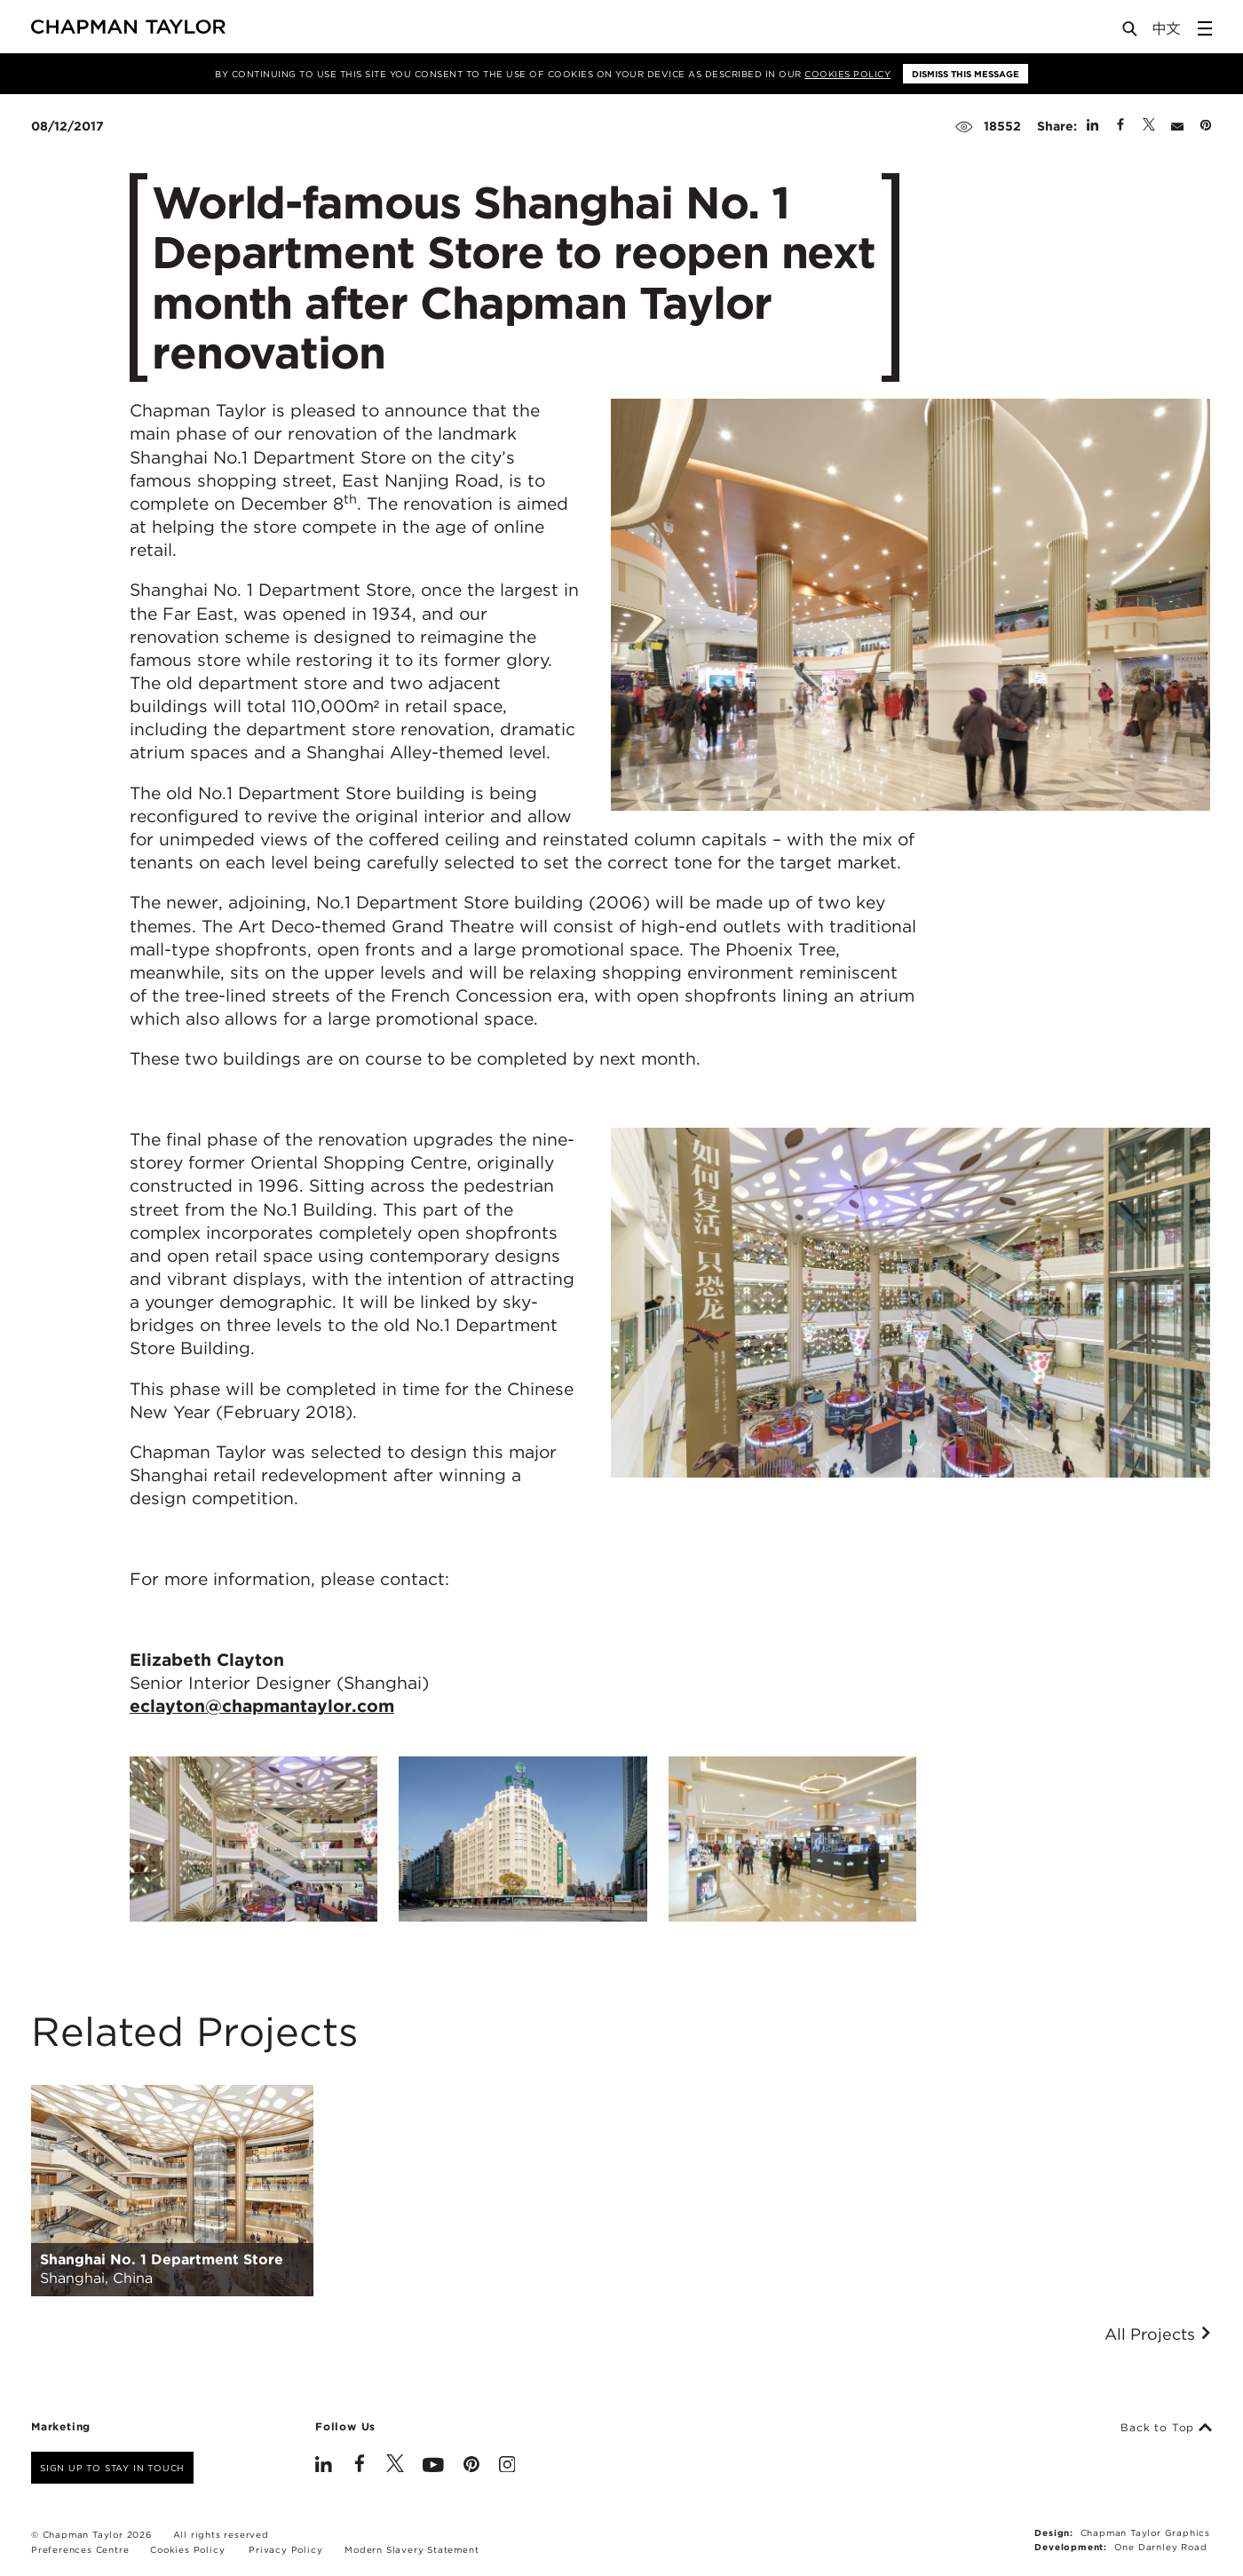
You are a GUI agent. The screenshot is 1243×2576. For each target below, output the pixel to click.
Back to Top (1166, 2427)
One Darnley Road (1160, 2546)
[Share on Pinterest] (1205, 126)
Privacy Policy (285, 2549)
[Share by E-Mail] (1177, 126)
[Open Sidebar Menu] (1205, 28)
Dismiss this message (965, 73)
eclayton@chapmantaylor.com (262, 1705)
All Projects (1158, 2334)
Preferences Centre (80, 2549)
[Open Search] (1131, 32)
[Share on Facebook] (1120, 126)
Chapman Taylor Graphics (1145, 2532)
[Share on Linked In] (1092, 126)
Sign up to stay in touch (112, 2467)
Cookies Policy (847, 73)
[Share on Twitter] (1149, 126)
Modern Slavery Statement (411, 2549)
